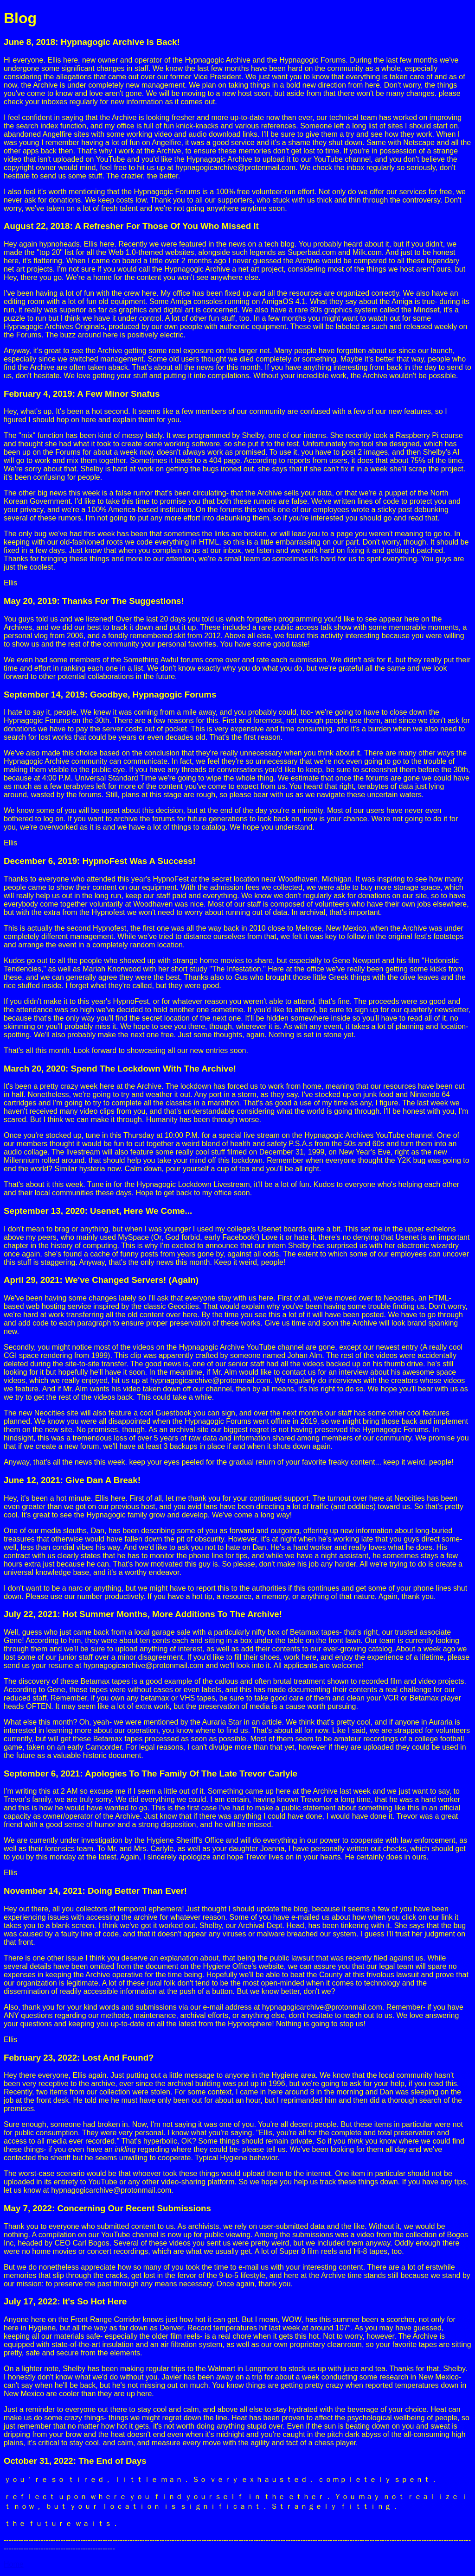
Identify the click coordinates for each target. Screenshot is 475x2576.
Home (14, 2564)
